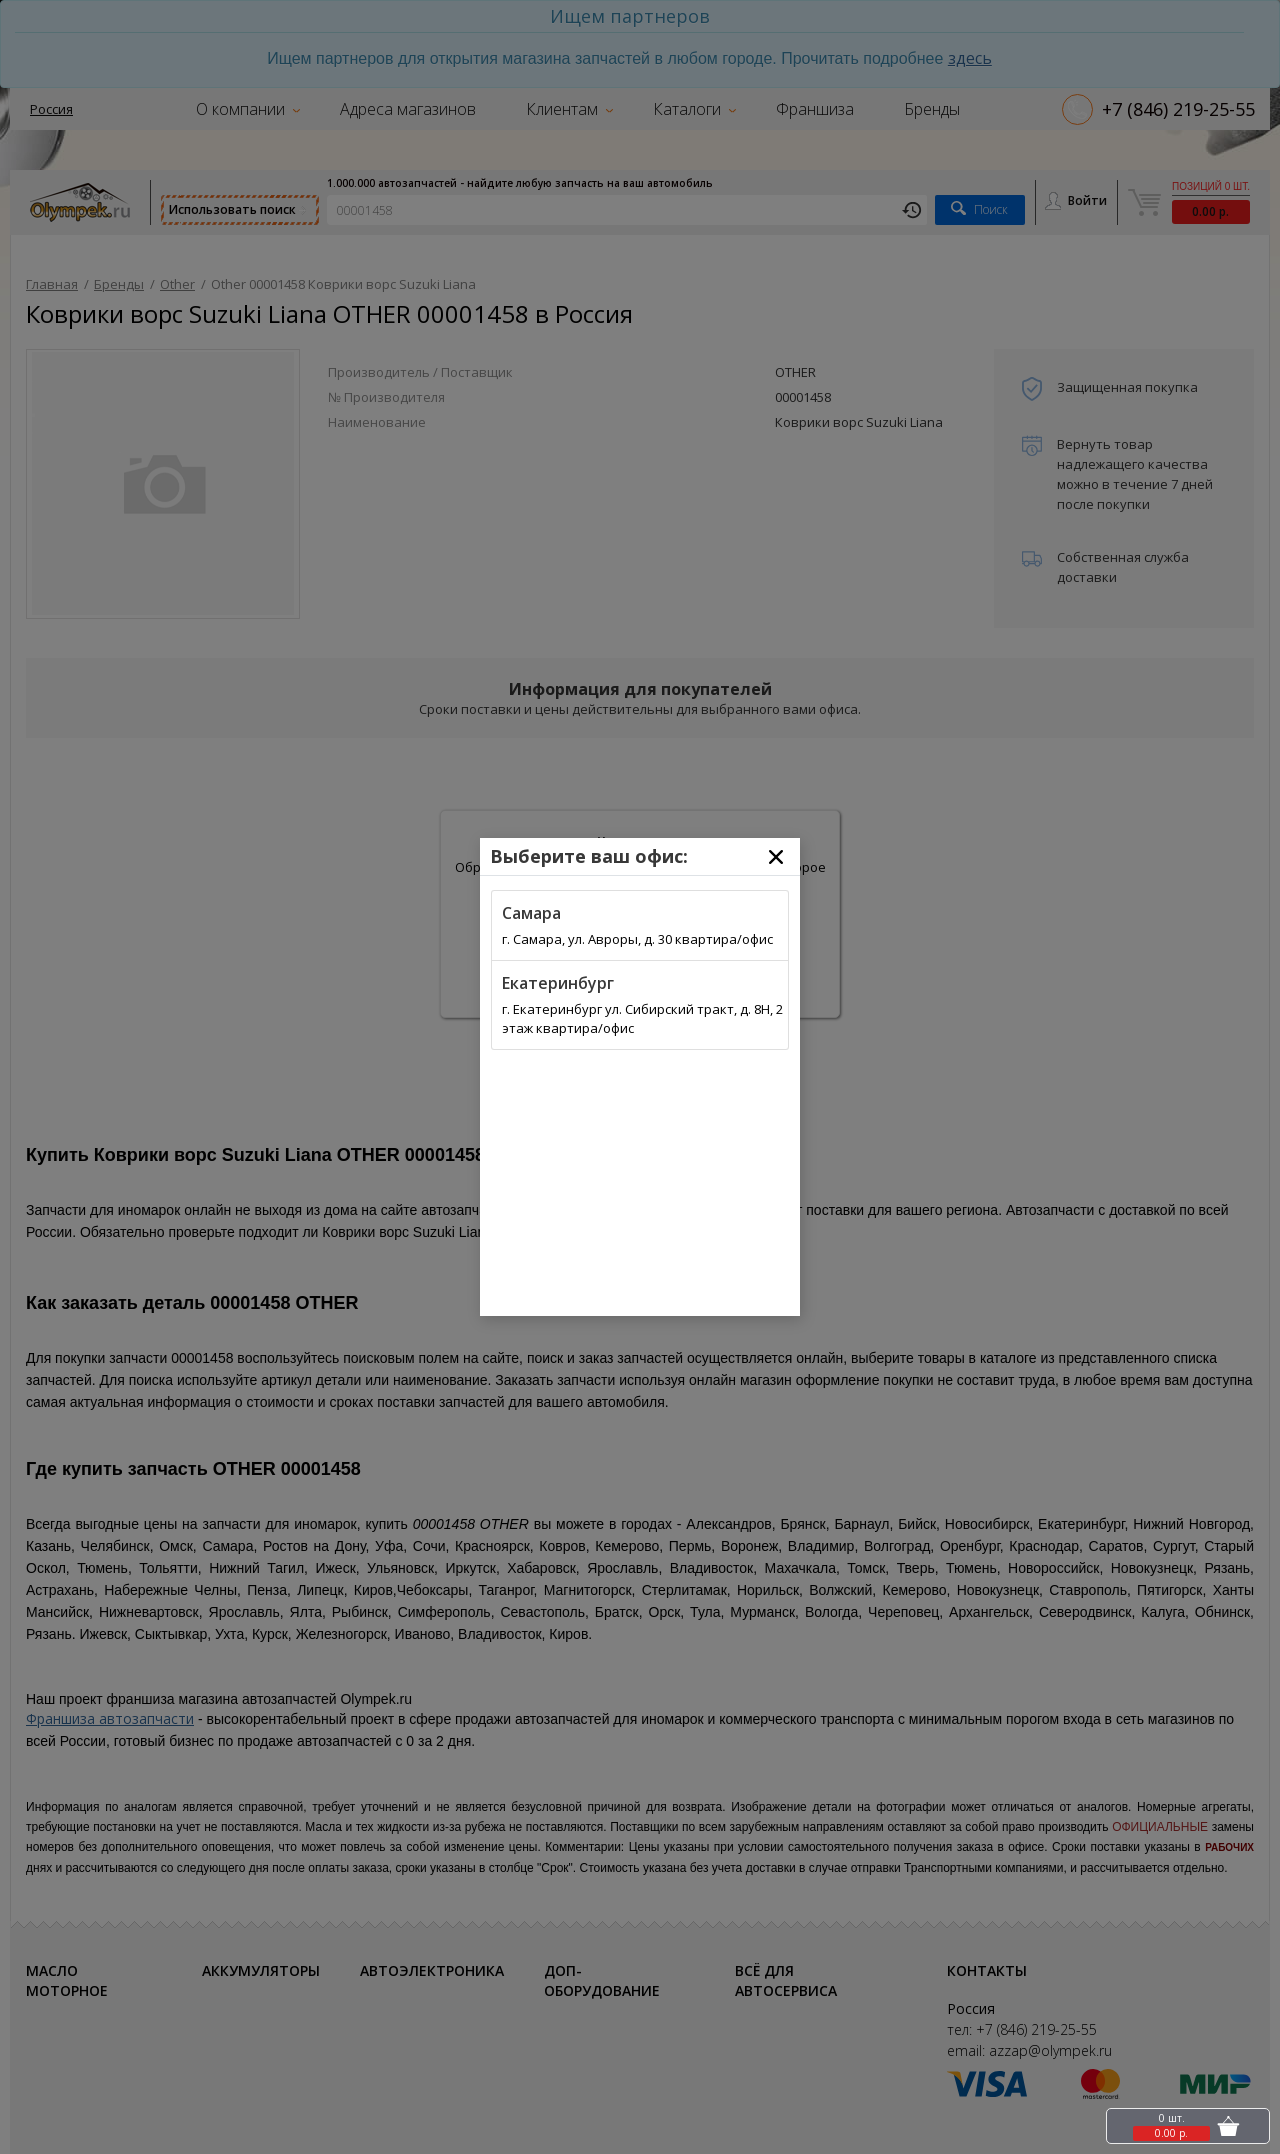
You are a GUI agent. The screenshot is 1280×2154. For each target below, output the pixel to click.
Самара (531, 913)
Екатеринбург (558, 983)
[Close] (776, 857)
